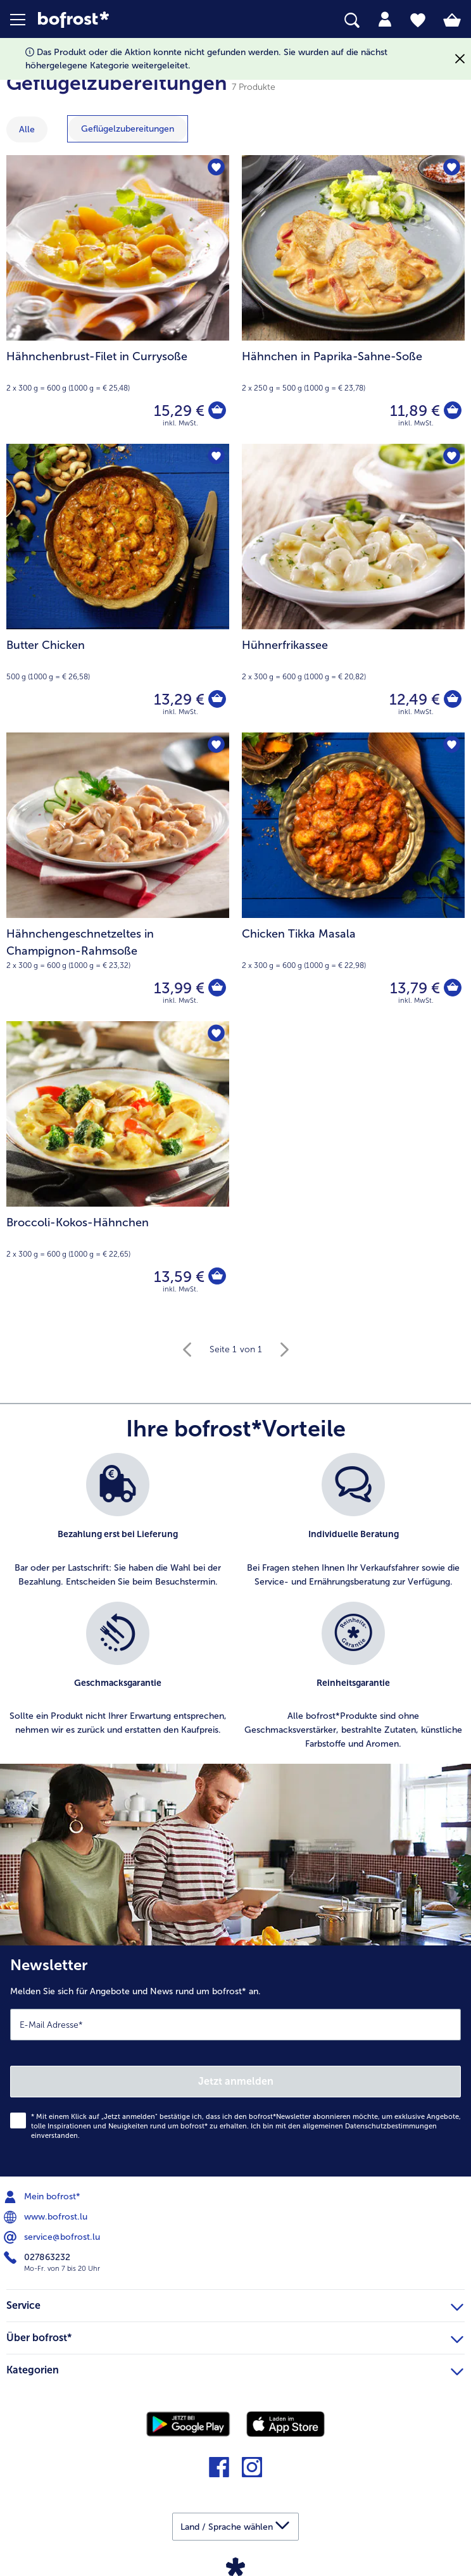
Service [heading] (234, 2304)
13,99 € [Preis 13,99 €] (178, 988)
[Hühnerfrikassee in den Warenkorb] (452, 699)
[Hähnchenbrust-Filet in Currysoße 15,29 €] (117, 299)
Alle (27, 129)
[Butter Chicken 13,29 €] (117, 588)
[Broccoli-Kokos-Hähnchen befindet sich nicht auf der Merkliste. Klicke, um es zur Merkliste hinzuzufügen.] (215, 1034)
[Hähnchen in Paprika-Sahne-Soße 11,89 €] (353, 299)
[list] (235, 1608)
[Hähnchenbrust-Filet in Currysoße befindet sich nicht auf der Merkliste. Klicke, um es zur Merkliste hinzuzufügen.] (215, 168)
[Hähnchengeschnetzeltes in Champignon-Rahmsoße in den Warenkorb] (216, 988)
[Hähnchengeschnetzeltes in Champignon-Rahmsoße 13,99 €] (117, 876)
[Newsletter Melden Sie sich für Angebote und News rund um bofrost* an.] (235, 2061)
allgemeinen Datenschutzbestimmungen (370, 2126)
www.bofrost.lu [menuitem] (46, 2217)
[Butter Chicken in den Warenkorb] (216, 699)
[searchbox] (352, 20)
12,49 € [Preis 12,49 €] (413, 699)
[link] (132, 19)
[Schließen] (460, 59)
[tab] (384, 19)
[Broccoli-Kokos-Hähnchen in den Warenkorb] (216, 1276)
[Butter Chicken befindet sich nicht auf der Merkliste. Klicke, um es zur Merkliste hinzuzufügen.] (215, 457)
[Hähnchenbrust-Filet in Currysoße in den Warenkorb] (216, 410)
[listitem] (118, 1521)
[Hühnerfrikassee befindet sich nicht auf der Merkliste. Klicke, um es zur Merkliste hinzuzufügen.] (451, 457)
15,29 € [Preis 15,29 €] (178, 410)
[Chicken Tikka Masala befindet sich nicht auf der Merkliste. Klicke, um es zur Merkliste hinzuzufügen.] (451, 746)
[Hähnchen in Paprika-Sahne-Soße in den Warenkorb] (452, 410)
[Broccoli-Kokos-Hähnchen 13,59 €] (117, 1165)
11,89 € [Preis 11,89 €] (414, 410)
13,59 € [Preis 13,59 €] (178, 1276)
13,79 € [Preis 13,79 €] (414, 988)
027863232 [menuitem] (38, 2257)
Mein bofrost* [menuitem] (43, 2196)
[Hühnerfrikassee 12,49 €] (353, 588)
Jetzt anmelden (235, 2081)
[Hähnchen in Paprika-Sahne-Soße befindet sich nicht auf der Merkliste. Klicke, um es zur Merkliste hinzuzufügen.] (451, 168)
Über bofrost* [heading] (234, 2336)
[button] (24, 19)
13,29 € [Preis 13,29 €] (178, 699)
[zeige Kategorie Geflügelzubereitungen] (127, 129)
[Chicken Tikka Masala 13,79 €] (353, 876)
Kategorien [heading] (234, 2368)
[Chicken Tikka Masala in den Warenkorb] (452, 988)
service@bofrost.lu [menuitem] (53, 2237)
